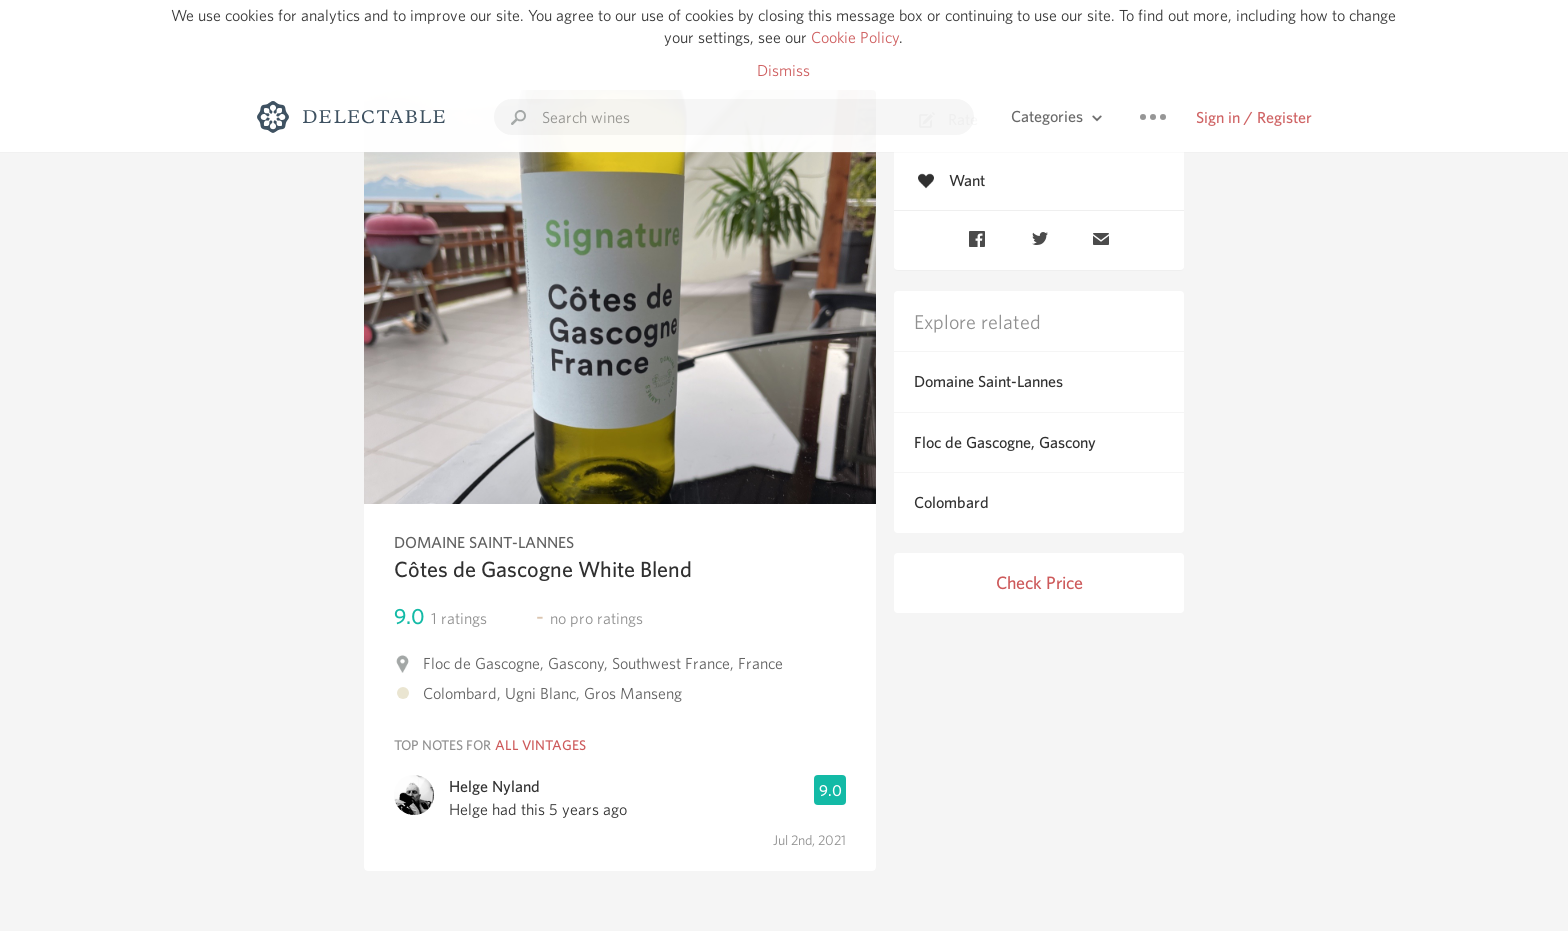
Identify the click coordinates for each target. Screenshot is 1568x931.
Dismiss (783, 70)
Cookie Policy (855, 37)
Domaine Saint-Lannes (988, 381)
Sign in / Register (1254, 117)
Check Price (1039, 582)
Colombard (951, 502)
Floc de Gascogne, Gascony (1005, 442)
